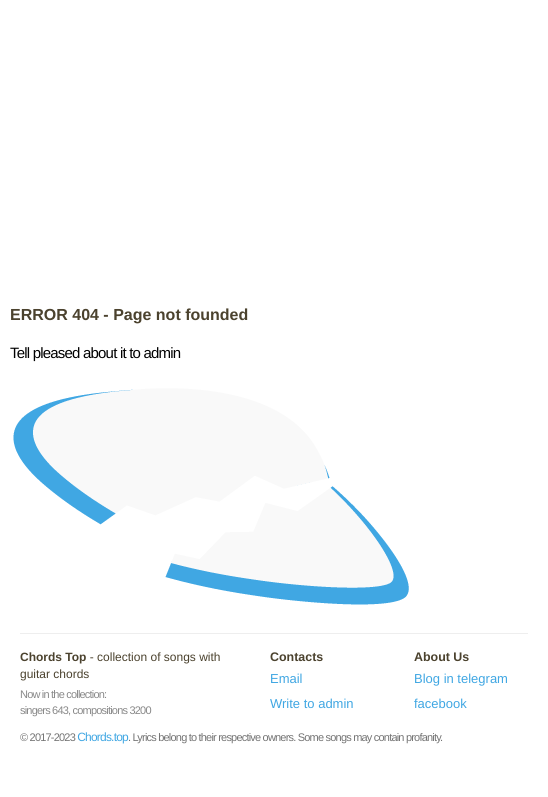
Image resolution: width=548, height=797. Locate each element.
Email (286, 678)
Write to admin (312, 703)
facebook (440, 703)
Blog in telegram (461, 678)
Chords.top (102, 737)
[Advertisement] (274, 155)
